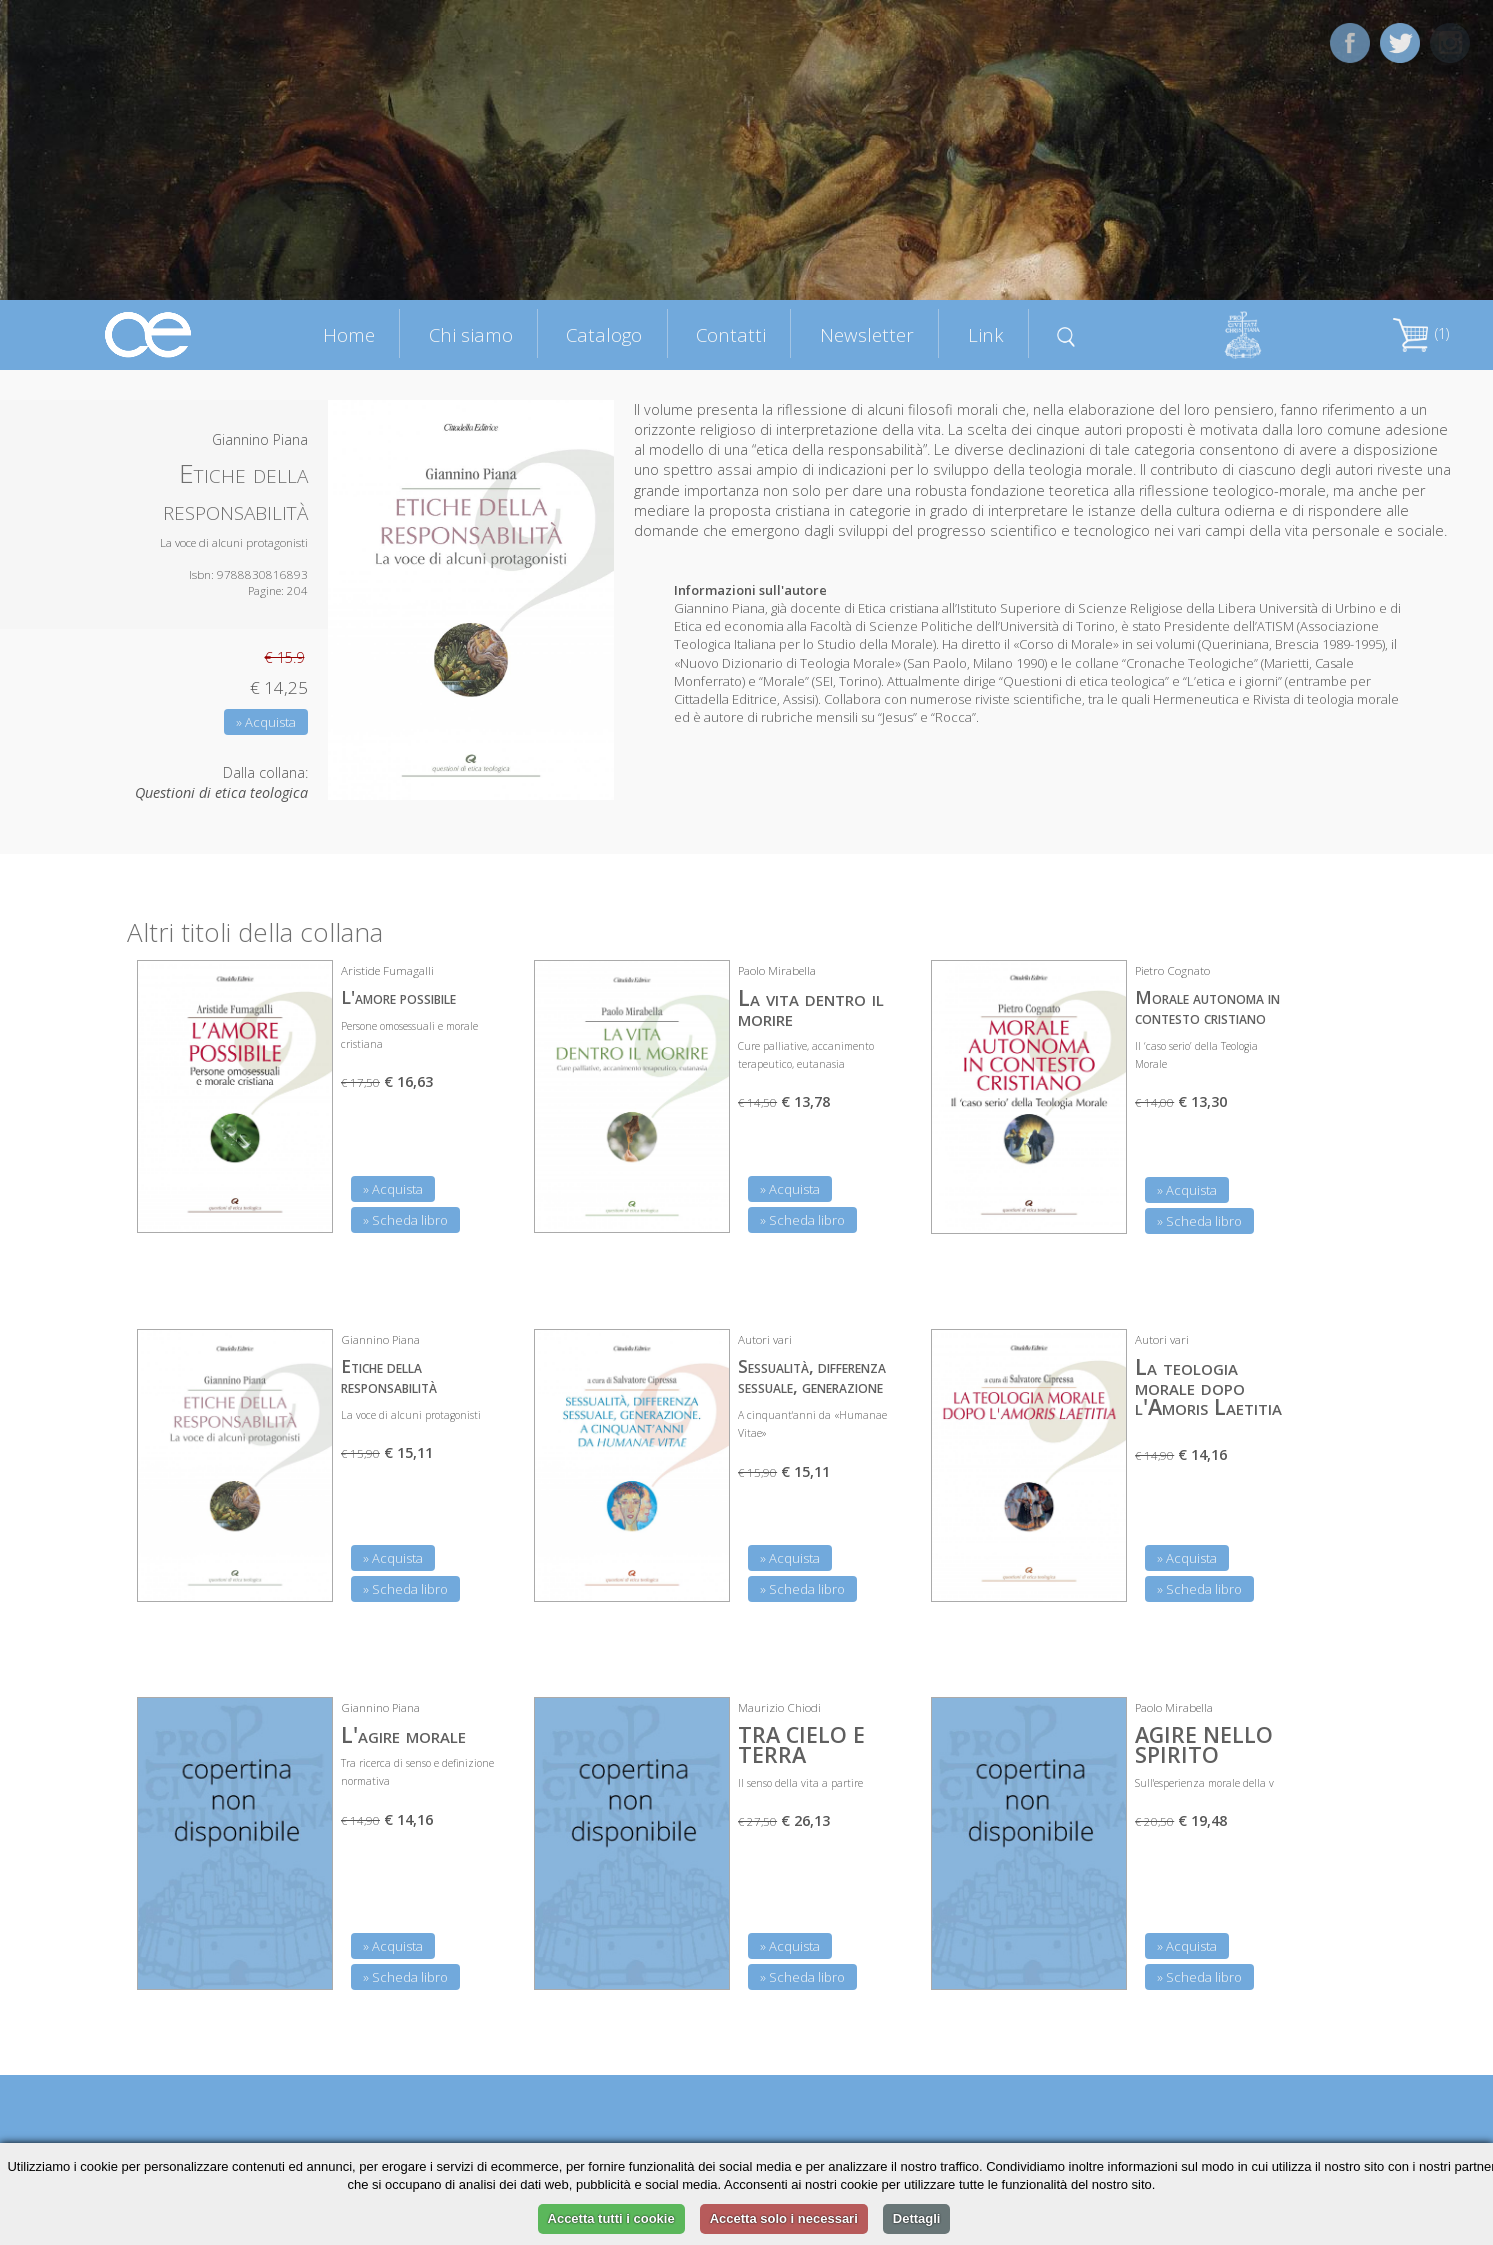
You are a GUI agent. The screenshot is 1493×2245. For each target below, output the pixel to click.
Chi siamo (471, 334)
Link (986, 334)
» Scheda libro (405, 1220)
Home (349, 334)
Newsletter (867, 334)
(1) (1421, 333)
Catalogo (604, 334)
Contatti (731, 334)
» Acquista (266, 722)
